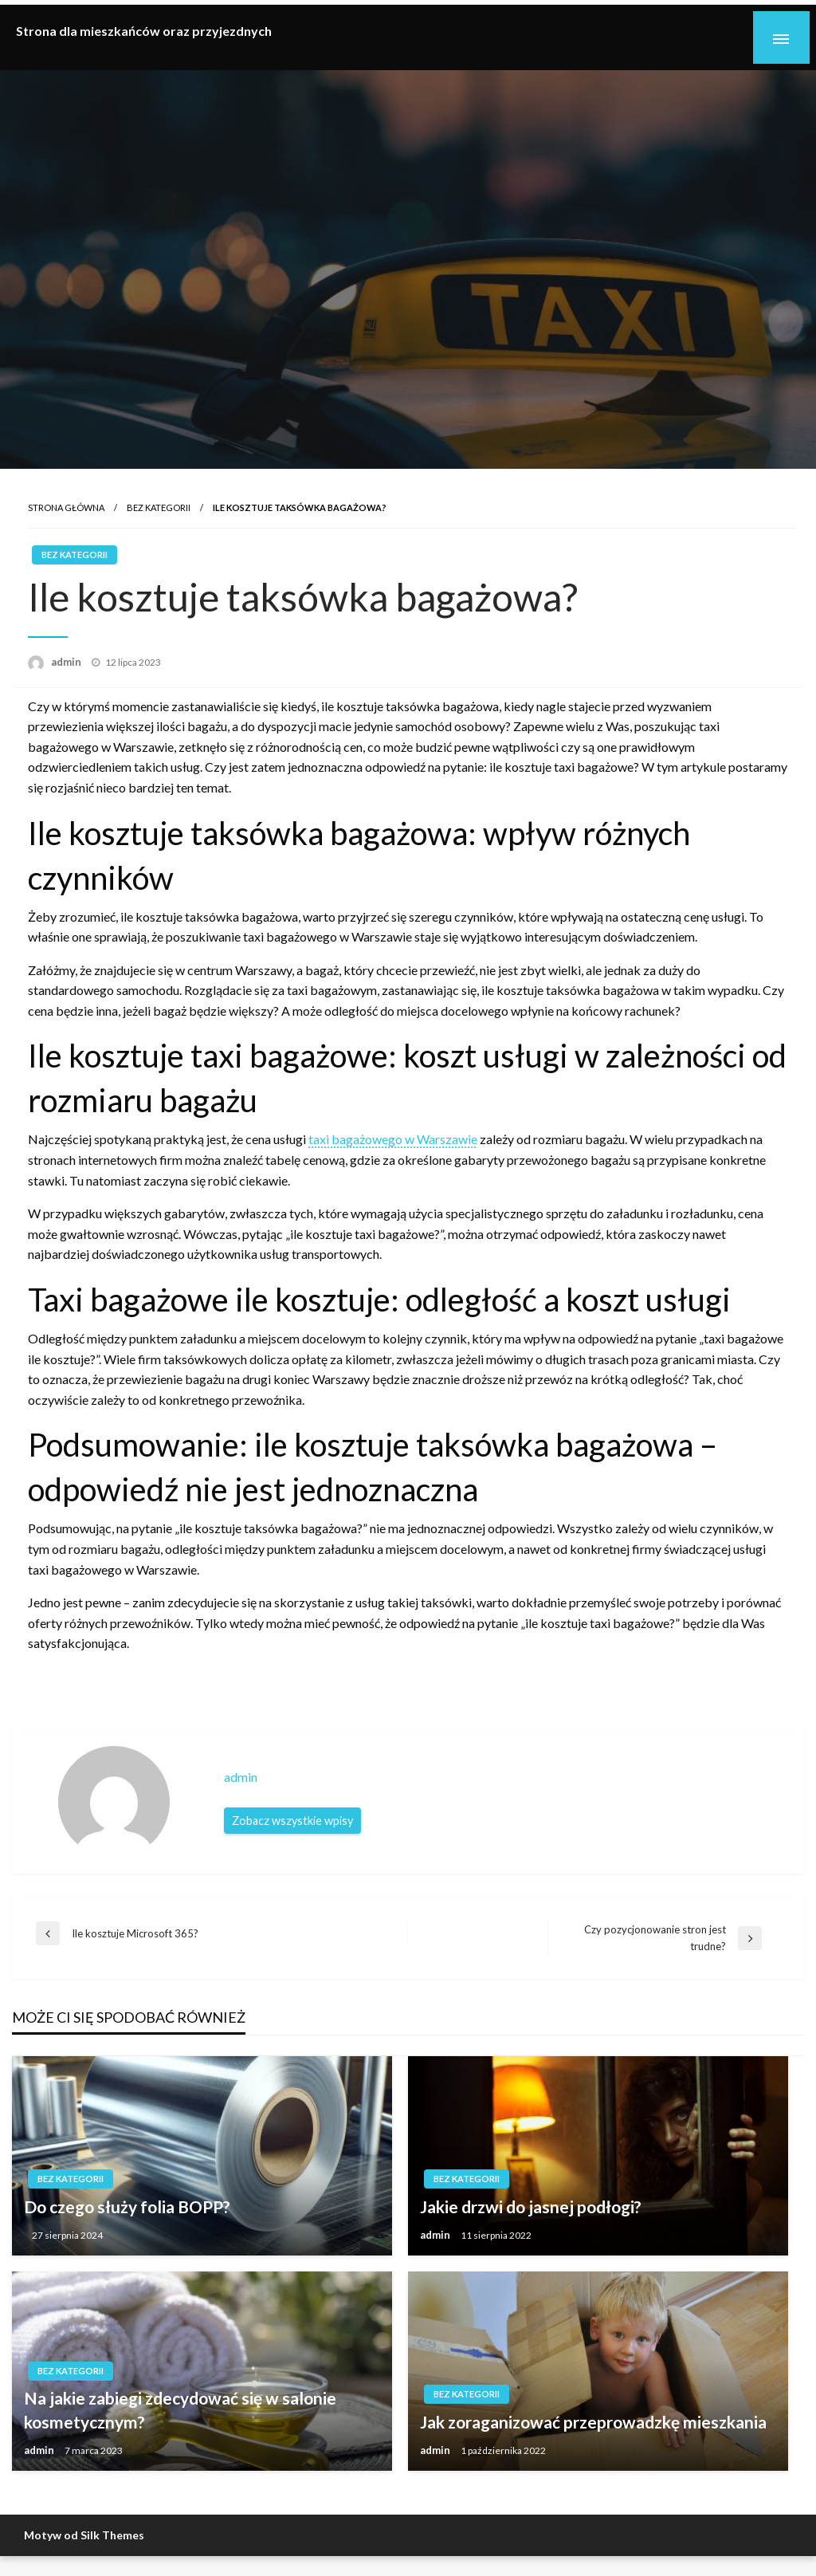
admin (67, 661)
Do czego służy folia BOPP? (127, 2206)
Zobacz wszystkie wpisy (292, 1820)
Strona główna (66, 507)
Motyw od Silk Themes (84, 2535)
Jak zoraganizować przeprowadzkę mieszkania (593, 2422)
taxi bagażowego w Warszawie (392, 1138)
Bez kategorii (158, 507)
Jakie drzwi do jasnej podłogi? (530, 2206)
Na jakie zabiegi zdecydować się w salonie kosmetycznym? (180, 2409)
